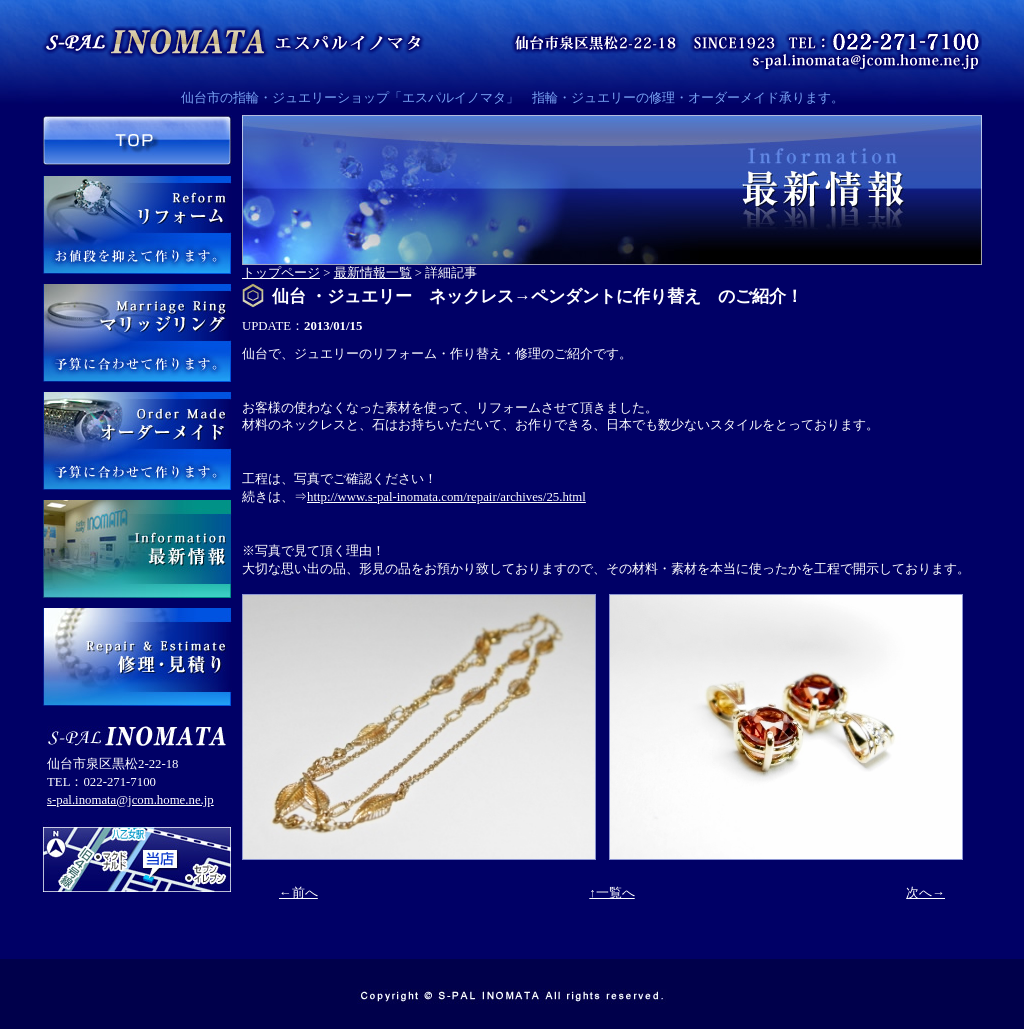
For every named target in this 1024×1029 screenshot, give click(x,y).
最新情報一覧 (373, 273)
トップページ (281, 273)
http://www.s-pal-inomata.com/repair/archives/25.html (446, 497)
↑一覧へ (611, 893)
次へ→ (925, 893)
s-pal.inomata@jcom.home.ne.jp (130, 800)
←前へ (298, 893)
